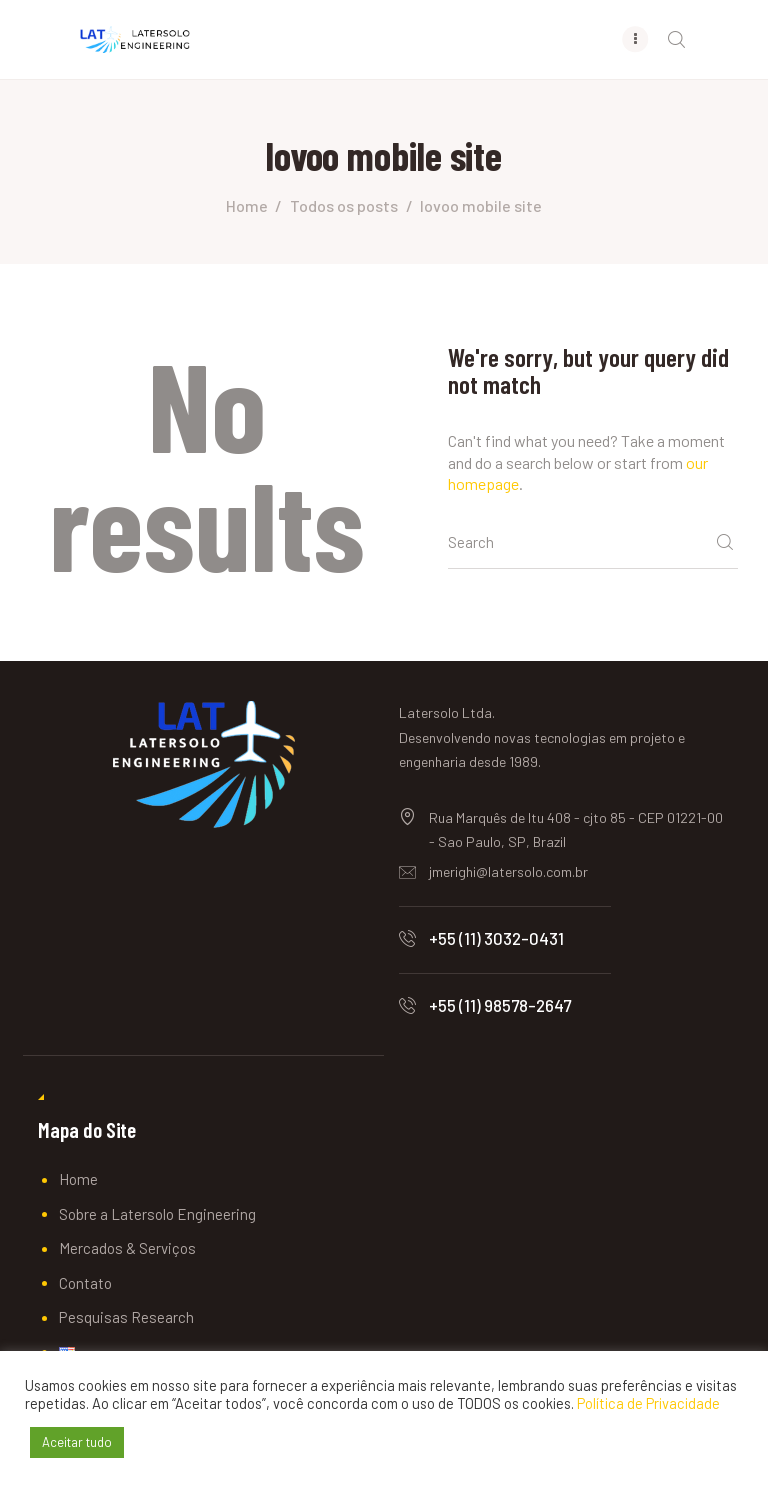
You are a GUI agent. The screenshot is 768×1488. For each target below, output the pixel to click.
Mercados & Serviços (127, 1249)
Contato (85, 1284)
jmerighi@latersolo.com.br (508, 872)
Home (247, 206)
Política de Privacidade (648, 1403)
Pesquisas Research (126, 1318)
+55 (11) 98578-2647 (500, 1006)
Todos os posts (344, 206)
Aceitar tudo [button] (77, 1442)
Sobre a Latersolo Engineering (157, 1215)
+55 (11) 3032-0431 (496, 939)
